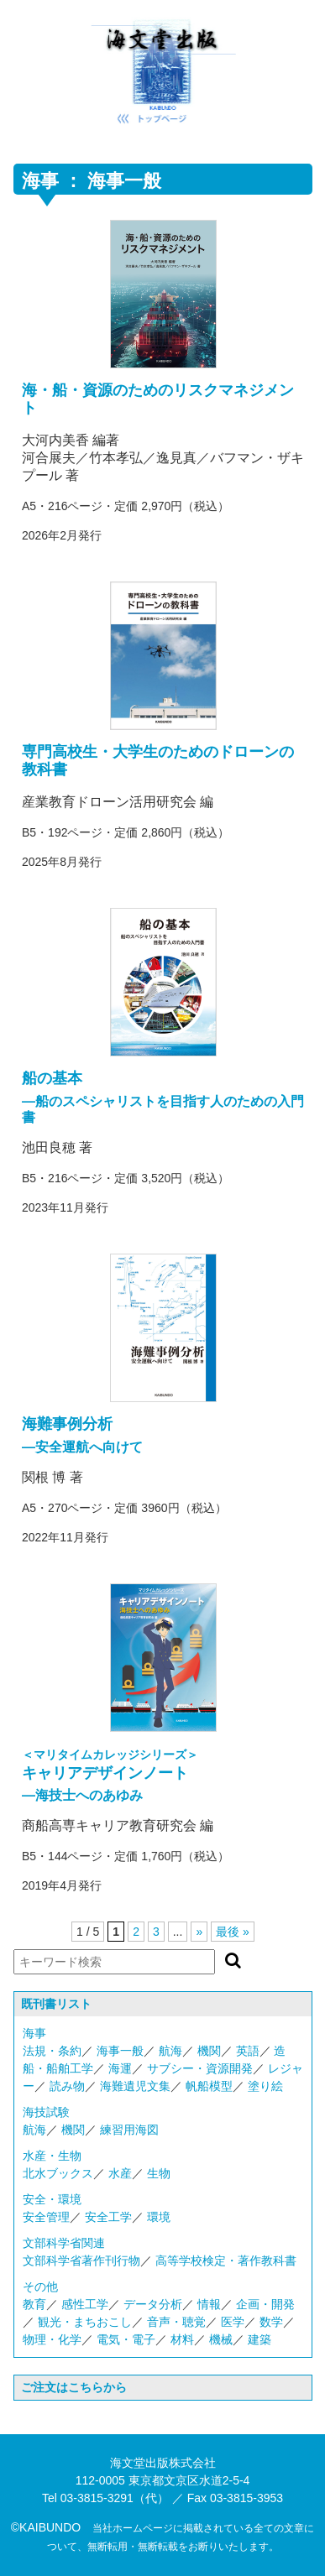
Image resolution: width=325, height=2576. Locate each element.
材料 (182, 2339)
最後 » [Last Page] (232, 1931)
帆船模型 (209, 2086)
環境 (158, 2217)
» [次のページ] (199, 1931)
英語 (247, 2050)
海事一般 (120, 2050)
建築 (259, 2339)
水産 (120, 2173)
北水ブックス (58, 2173)
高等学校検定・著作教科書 (225, 2260)
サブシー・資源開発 (200, 2068)
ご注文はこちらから (74, 2387)
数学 (271, 2321)
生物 (158, 2173)
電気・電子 (126, 2339)
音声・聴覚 (176, 2321)
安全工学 (108, 2217)
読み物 (67, 2086)
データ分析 (152, 2304)
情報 (209, 2304)
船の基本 (52, 1078)
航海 (170, 2050)
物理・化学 (52, 2339)
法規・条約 (52, 2050)
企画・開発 (265, 2304)
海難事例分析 (67, 1424)
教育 (34, 2304)
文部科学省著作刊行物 (81, 2260)
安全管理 (46, 2217)
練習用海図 (129, 2129)
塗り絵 (265, 2086)
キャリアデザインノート (105, 1773)
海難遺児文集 (135, 2086)
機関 (209, 2050)
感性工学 (84, 2304)
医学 (232, 2321)
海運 (120, 2068)
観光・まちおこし (85, 2321)
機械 (221, 2339)
